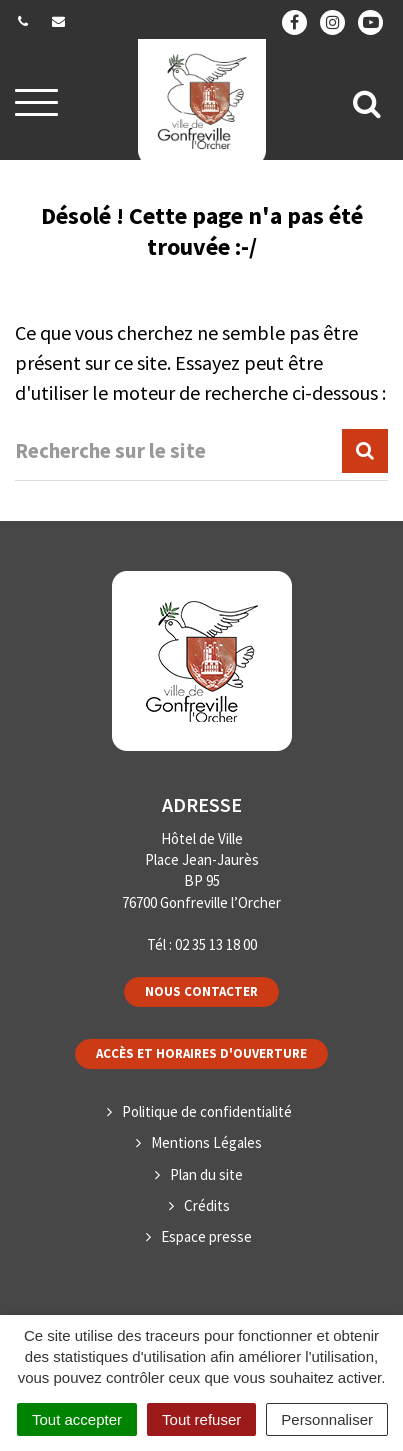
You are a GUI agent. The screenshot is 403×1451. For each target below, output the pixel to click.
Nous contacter (201, 991)
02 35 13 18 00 (216, 944)
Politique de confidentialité (207, 1111)
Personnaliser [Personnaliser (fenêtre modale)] (327, 1419)
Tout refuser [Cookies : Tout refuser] (201, 1419)
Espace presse (206, 1236)
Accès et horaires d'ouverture (201, 1053)
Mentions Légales (206, 1142)
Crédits (207, 1205)
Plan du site (206, 1174)
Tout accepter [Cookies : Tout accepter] (77, 1419)
